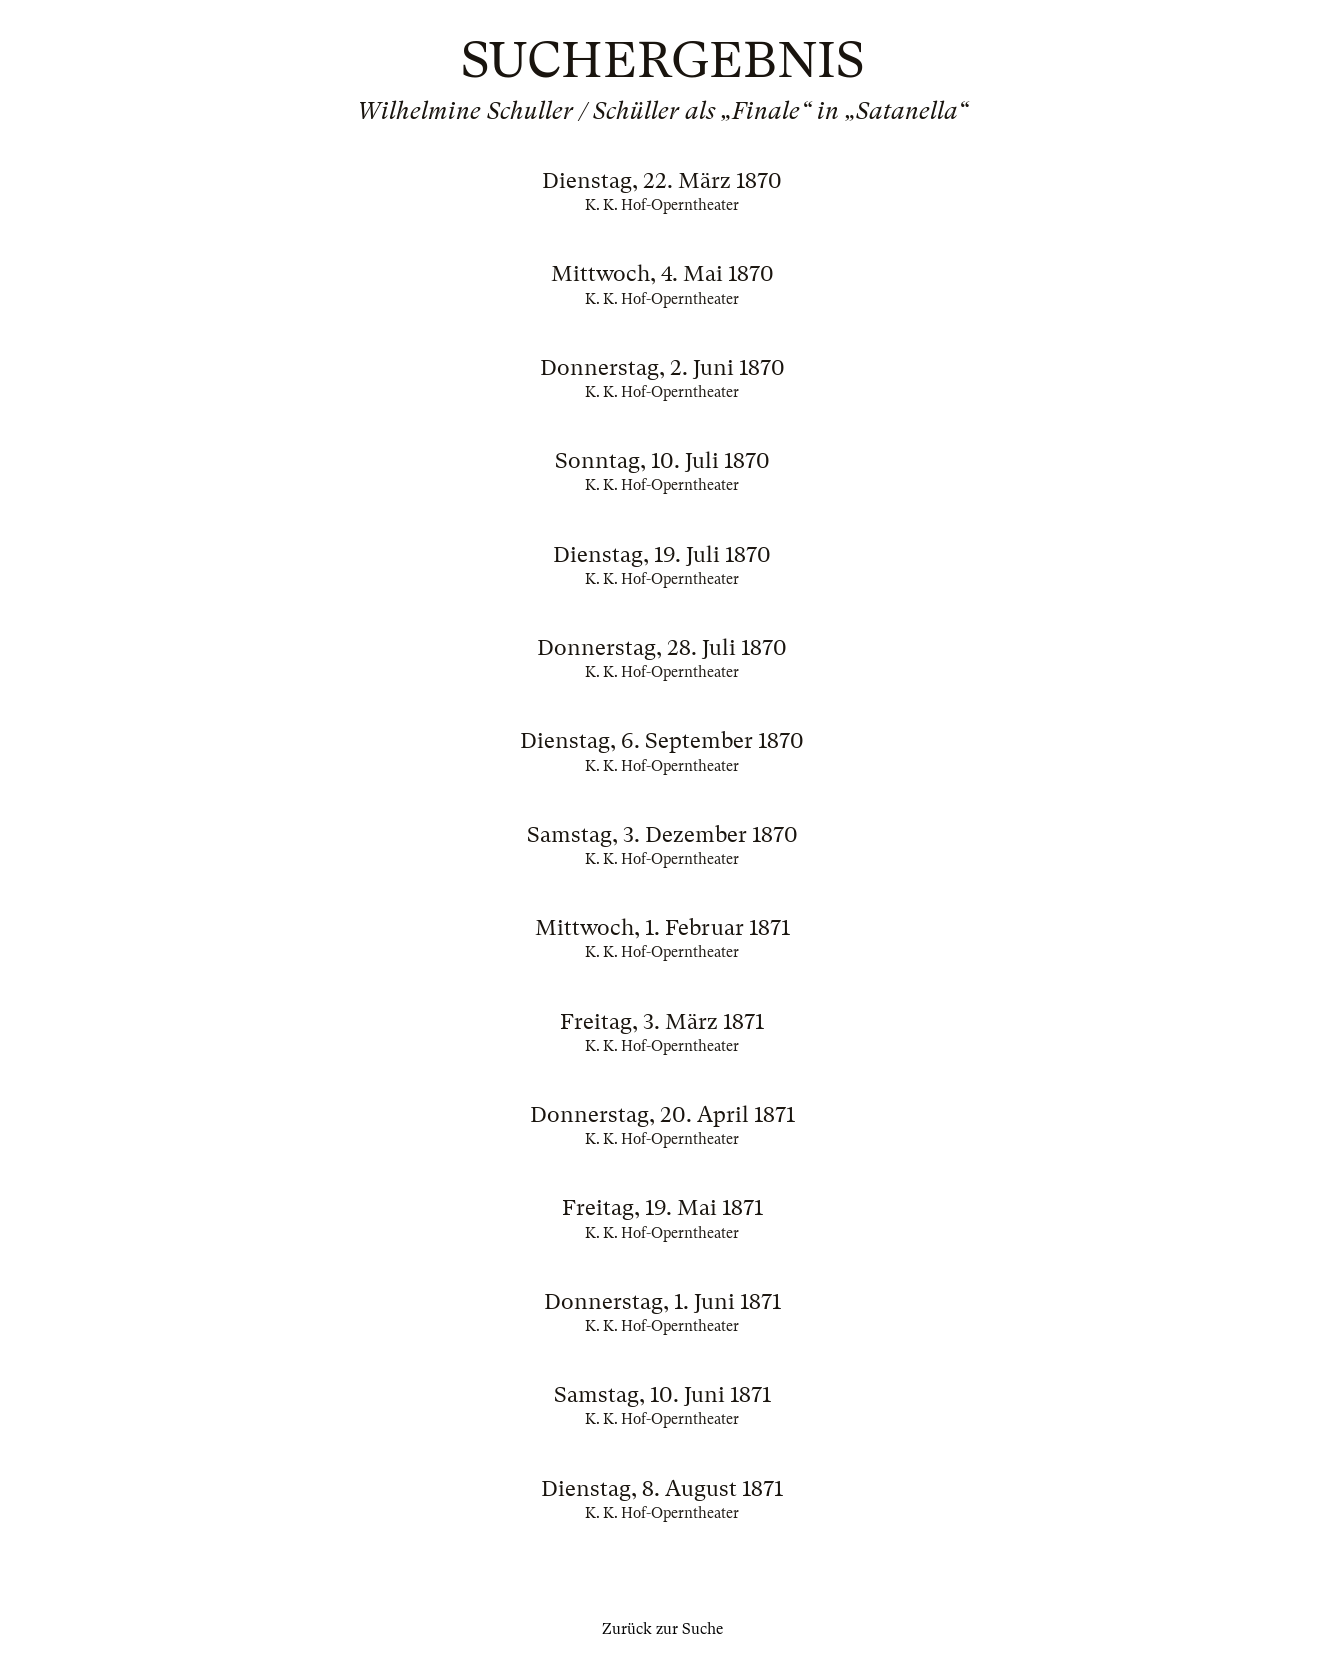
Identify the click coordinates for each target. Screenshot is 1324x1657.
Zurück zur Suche (662, 1629)
